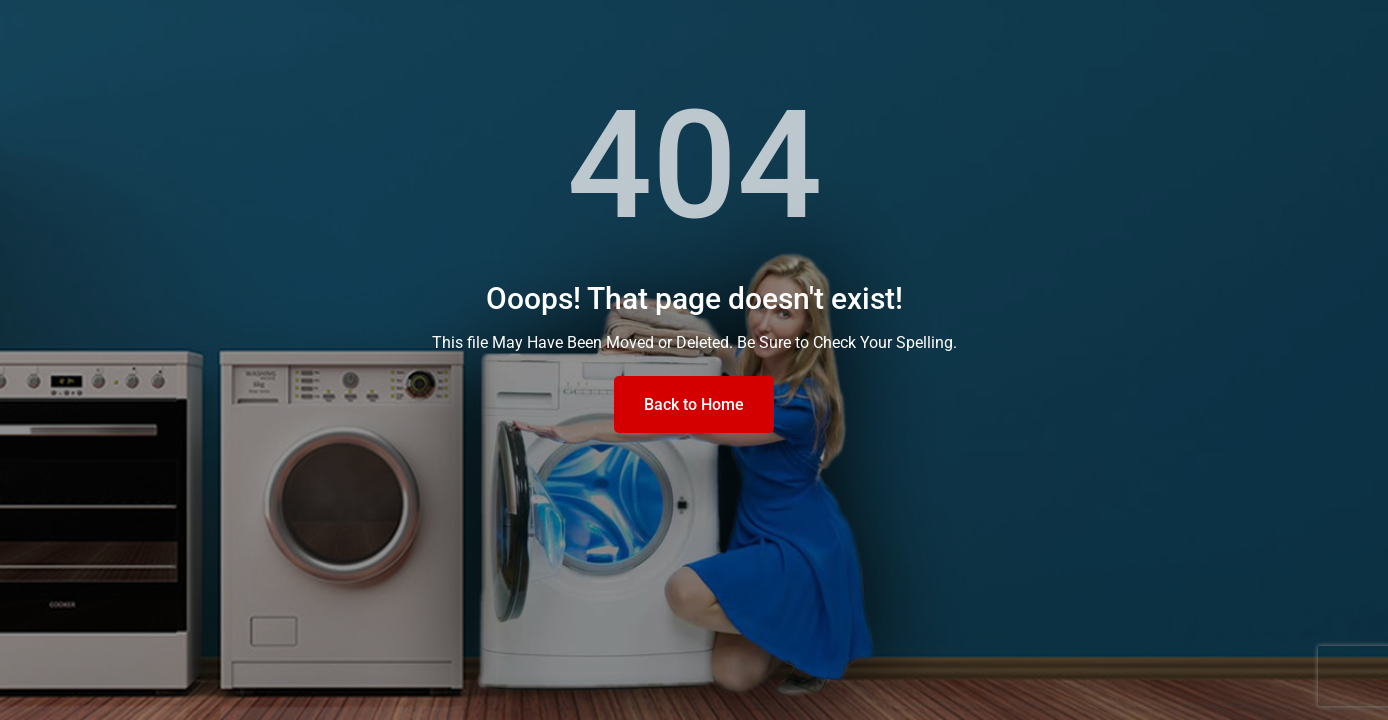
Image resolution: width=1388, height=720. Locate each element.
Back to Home (694, 404)
